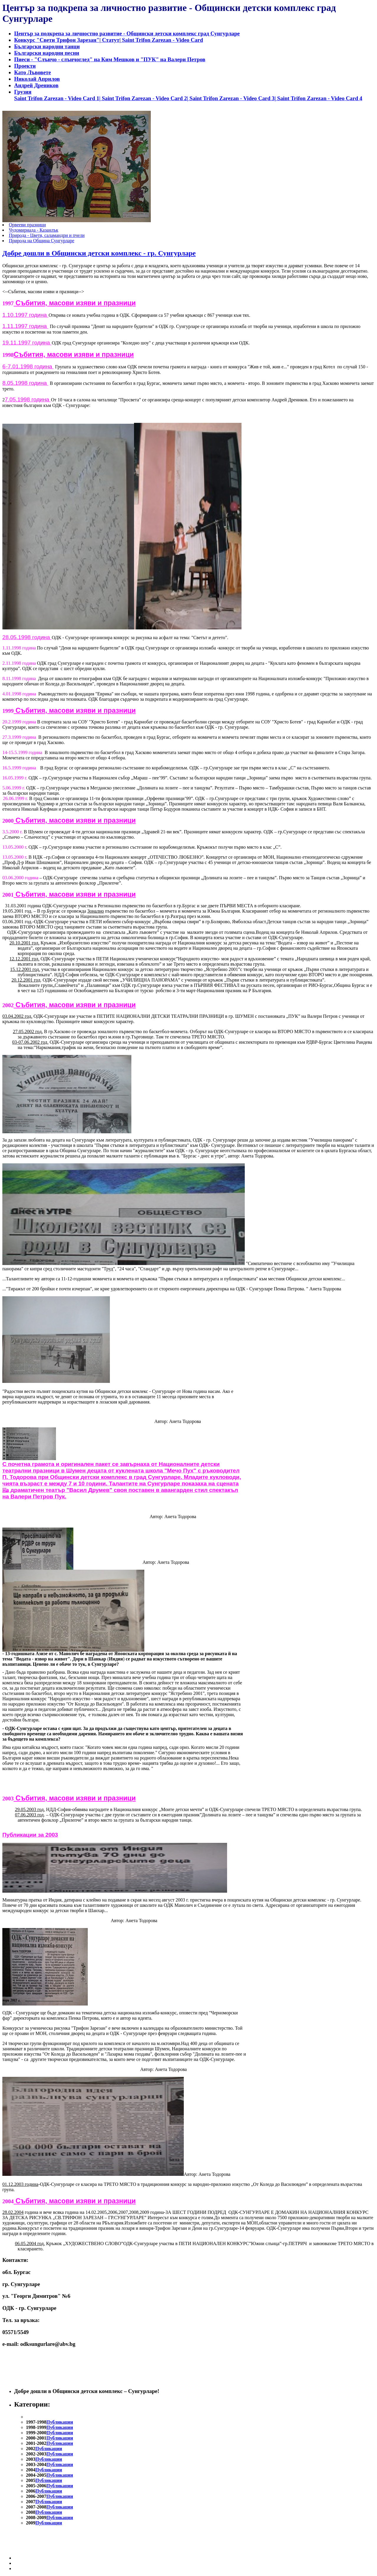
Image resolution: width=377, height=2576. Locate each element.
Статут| (111, 40)
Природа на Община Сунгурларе (41, 240)
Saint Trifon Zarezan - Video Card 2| (145, 98)
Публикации (59, 2422)
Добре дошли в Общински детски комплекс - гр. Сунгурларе (99, 253)
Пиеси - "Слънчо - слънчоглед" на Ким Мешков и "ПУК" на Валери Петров (109, 59)
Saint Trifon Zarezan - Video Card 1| (58, 98)
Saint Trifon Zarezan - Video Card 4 (319, 98)
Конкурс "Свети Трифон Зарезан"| (57, 40)
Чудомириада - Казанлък (33, 229)
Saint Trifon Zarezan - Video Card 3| (232, 98)
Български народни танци (47, 46)
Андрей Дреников (36, 85)
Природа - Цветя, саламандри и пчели (47, 235)
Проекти (25, 66)
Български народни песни (46, 53)
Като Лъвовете (32, 72)
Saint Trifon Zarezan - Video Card (162, 40)
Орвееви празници (27, 224)
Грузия (23, 92)
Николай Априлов (37, 79)
